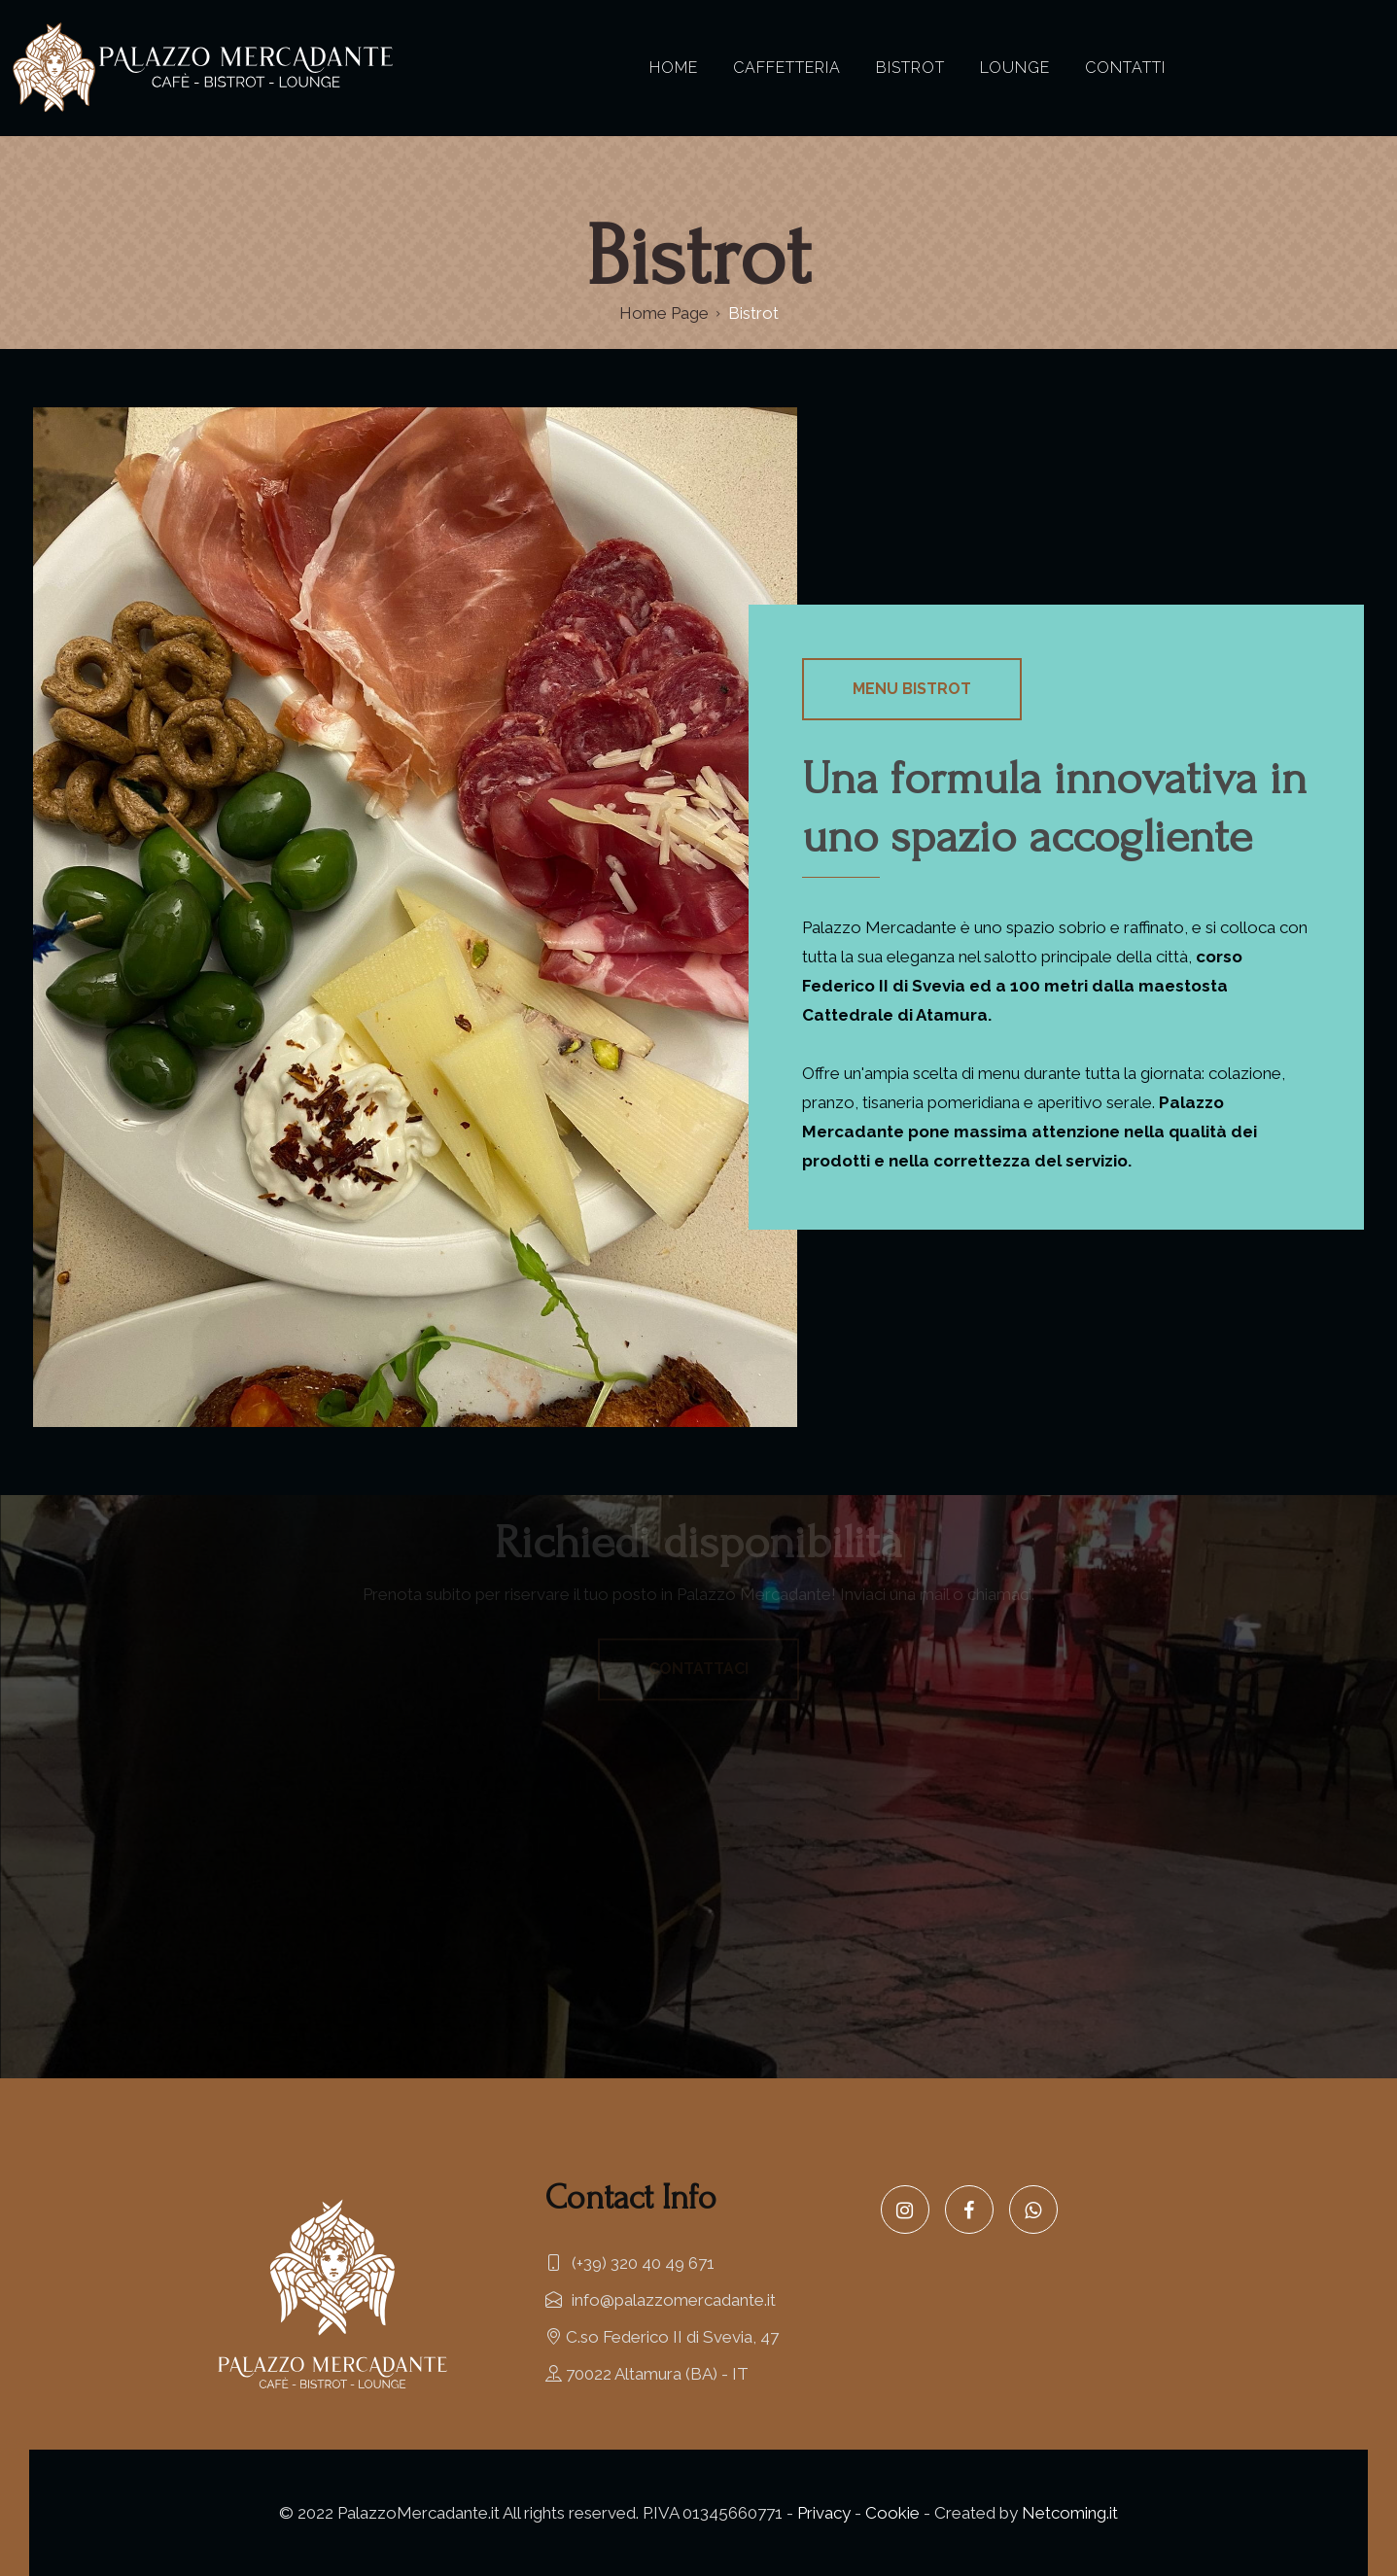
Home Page (664, 313)
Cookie (892, 2513)
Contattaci (698, 1668)
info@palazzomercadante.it (660, 2300)
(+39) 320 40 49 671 (630, 2263)
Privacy (824, 2513)
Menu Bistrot (912, 688)
